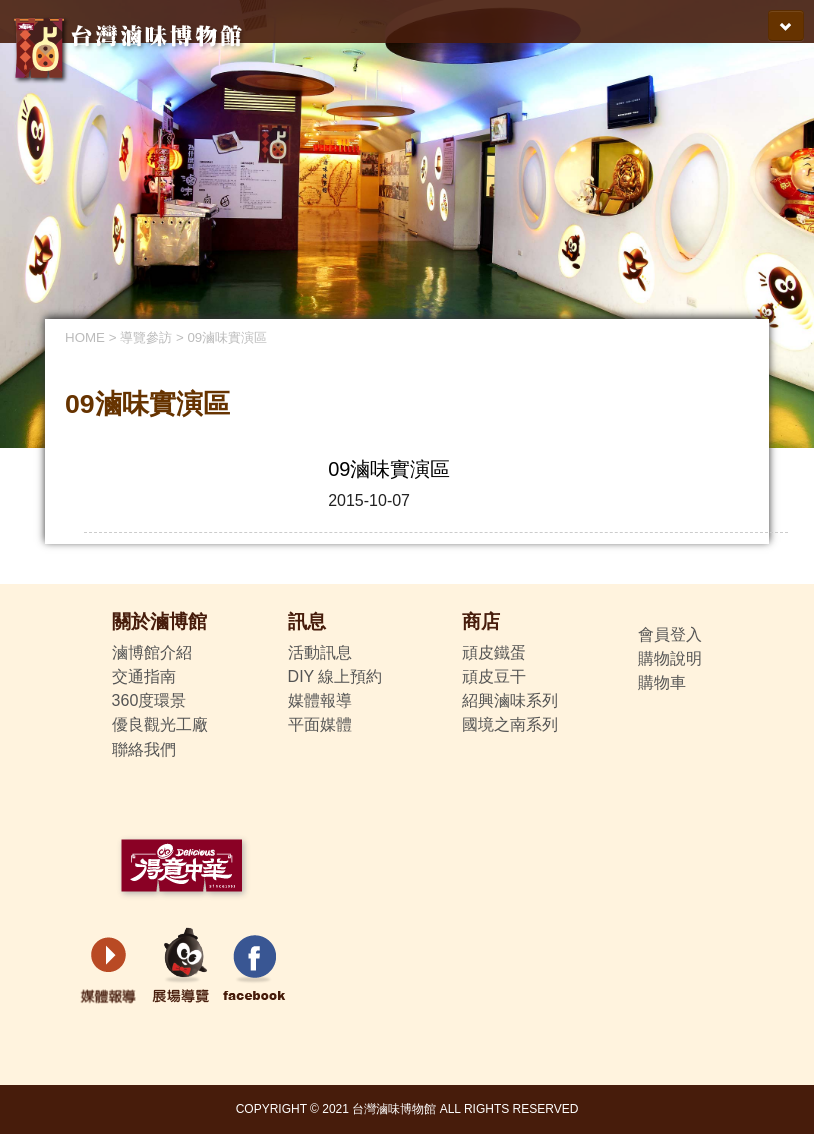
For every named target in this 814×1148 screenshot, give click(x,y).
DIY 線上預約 (335, 676)
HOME (85, 337)
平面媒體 (320, 724)
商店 (481, 621)
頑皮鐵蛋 (494, 652)
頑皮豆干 (494, 676)
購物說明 (670, 658)
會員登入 (670, 634)
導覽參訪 (146, 337)
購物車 (662, 682)
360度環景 (149, 700)
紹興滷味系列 (510, 700)
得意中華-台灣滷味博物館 (131, 44)
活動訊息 (320, 652)
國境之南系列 (510, 724)
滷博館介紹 (152, 652)
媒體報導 (320, 700)
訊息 (307, 621)
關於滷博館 (159, 621)
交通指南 (144, 676)
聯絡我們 (144, 749)
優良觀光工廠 (160, 724)
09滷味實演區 (227, 337)
